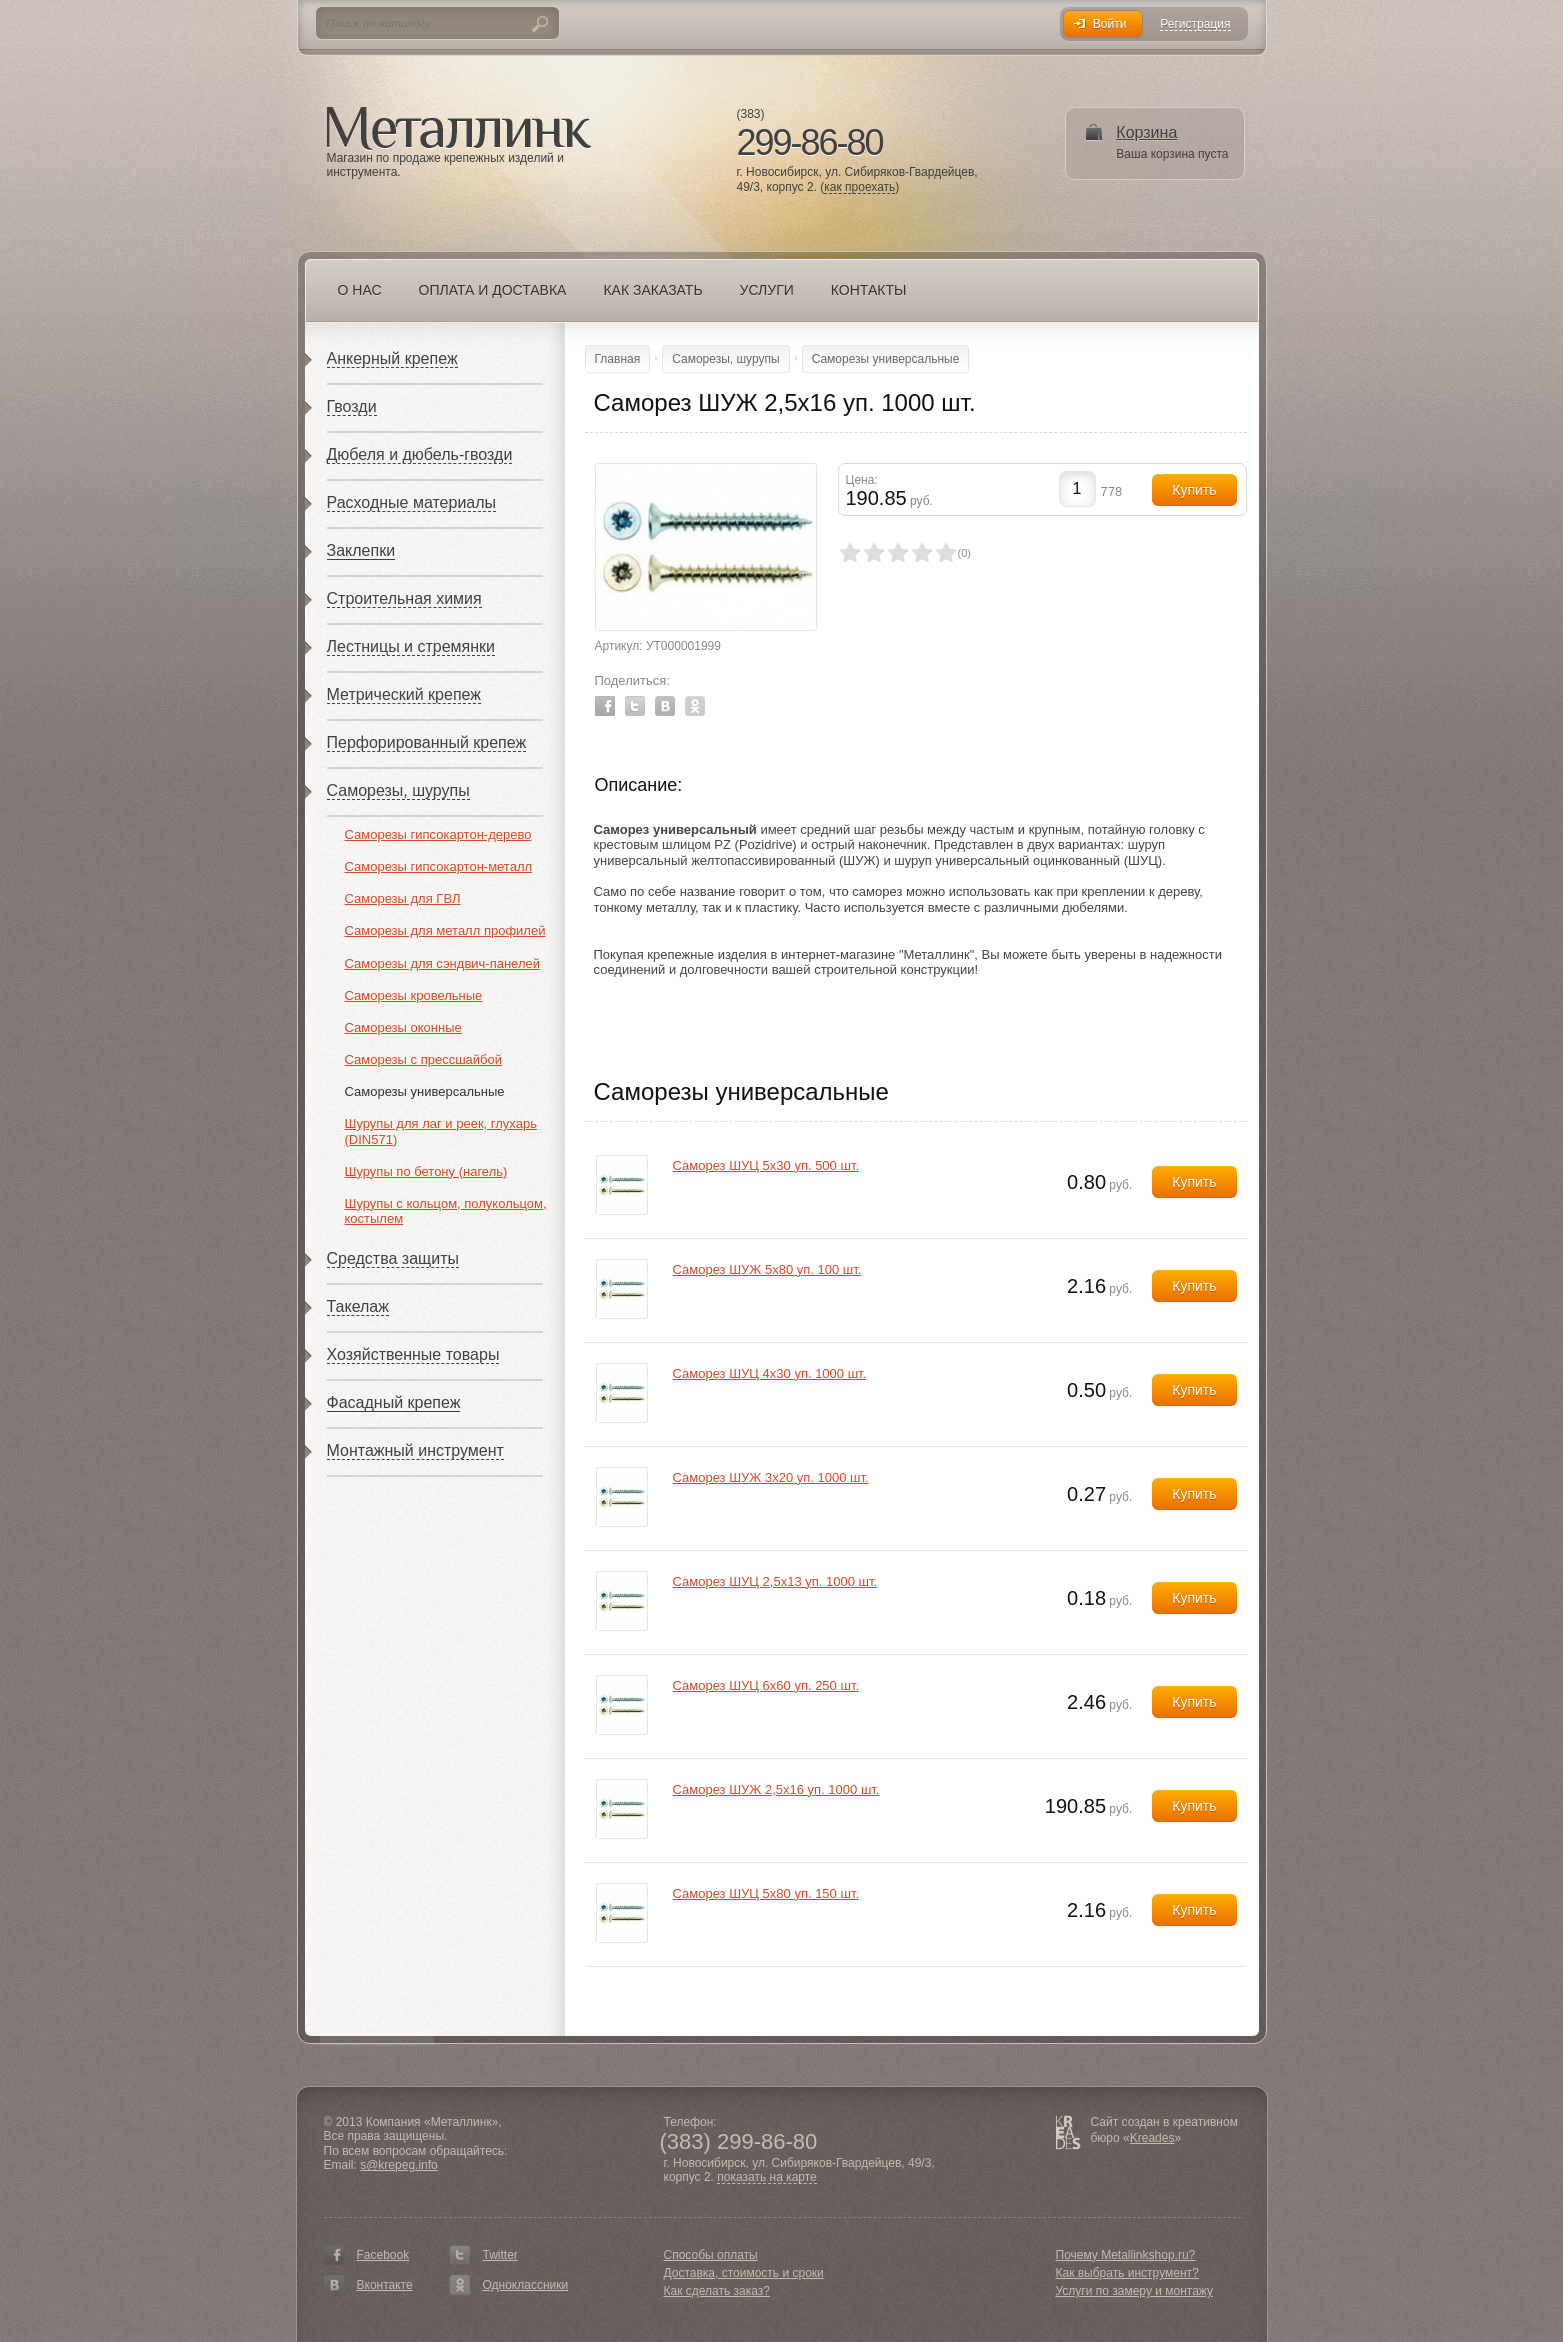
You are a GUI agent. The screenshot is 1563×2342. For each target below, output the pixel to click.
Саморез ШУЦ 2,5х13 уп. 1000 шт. (775, 1581)
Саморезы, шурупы (398, 790)
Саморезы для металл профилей (445, 930)
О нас (360, 290)
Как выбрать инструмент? (1127, 2273)
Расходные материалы (412, 502)
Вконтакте (385, 2285)
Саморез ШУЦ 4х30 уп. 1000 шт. (770, 1373)
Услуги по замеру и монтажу (1135, 2291)
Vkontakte (665, 706)
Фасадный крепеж (394, 1402)
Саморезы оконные (403, 1027)
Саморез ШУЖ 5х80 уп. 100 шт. (767, 1269)
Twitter (635, 706)
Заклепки (361, 550)
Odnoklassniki (695, 706)
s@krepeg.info (399, 2165)
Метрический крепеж (404, 694)
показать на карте (767, 2177)
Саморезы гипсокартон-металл (439, 866)
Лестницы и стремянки (411, 646)
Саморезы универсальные (425, 1091)
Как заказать (652, 290)
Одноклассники (526, 2285)
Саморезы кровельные (414, 995)
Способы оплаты (711, 2255)
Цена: (862, 480)
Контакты (869, 290)
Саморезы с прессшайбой (424, 1059)
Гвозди (352, 406)
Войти (1110, 24)
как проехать (859, 187)
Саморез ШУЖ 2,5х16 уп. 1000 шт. (776, 1789)
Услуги (767, 290)
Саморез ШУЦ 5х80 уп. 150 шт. (766, 1893)
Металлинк (459, 129)
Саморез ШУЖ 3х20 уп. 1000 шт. (771, 1477)
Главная (618, 359)
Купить (1194, 1182)
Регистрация (1195, 24)
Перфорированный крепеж (427, 742)
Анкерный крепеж (392, 358)
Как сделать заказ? (717, 2291)
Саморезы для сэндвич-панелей (442, 963)
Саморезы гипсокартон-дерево (438, 834)
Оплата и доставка (493, 290)
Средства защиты (393, 1258)
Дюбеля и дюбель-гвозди (420, 454)
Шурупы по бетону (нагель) (426, 1171)
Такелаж (358, 1306)
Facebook (605, 706)
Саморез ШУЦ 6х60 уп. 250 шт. (766, 1685)
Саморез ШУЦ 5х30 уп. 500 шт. (766, 1165)
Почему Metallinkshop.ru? (1126, 2255)
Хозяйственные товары (413, 1354)
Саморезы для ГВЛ (403, 898)
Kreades (1152, 2138)
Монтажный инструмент (415, 1450)
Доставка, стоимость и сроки (744, 2273)
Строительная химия (404, 598)
